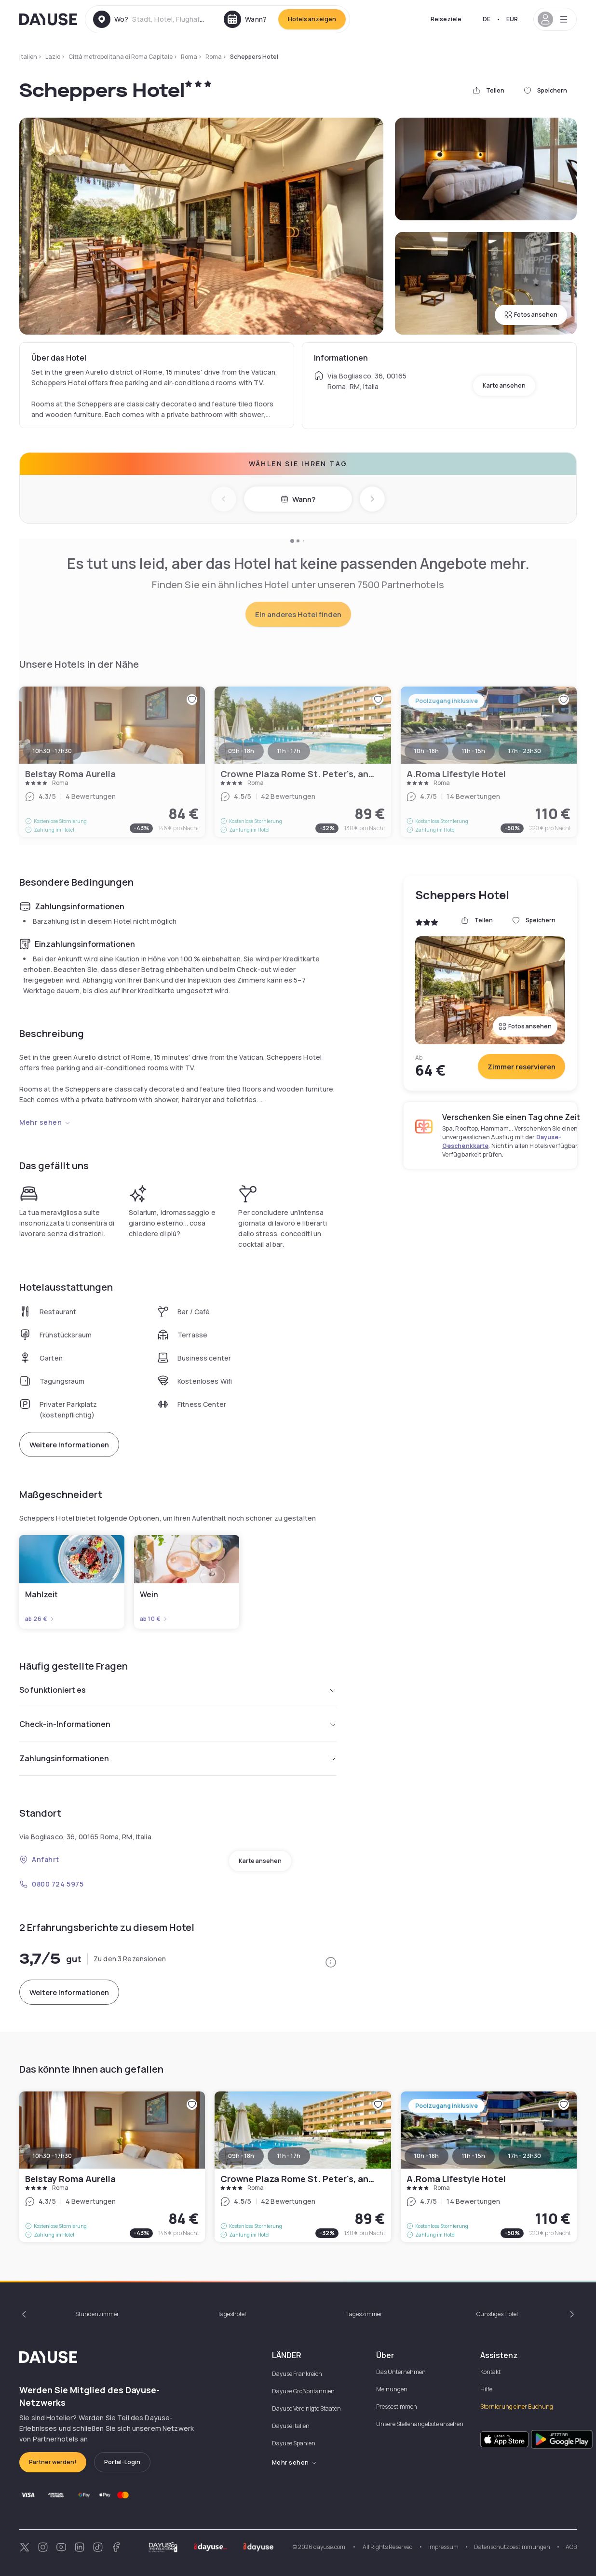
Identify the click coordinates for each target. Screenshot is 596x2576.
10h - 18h (426, 2156)
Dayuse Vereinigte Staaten (306, 2408)
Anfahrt (39, 1859)
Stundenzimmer (97, 2314)
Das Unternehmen (401, 2372)
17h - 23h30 (524, 2156)
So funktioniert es (178, 1690)
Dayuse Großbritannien (303, 2391)
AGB (571, 2547)
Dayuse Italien (291, 2426)
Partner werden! (53, 2462)
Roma (189, 57)
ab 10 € (154, 1619)
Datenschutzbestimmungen (512, 2547)
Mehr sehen (45, 1122)
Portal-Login (122, 2462)
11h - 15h (473, 2156)
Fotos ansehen (530, 314)
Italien (28, 57)
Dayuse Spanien (293, 2443)
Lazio (52, 57)
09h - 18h (241, 2156)
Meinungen (391, 2389)
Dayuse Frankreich (297, 2374)
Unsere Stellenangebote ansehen (419, 2424)
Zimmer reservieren (521, 1067)
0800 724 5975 (51, 1883)
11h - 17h (288, 2156)
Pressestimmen (396, 2406)
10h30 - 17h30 (52, 2156)
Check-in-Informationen (178, 1724)
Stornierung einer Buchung (516, 2406)
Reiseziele (446, 19)
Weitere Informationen (69, 1445)
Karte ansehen (504, 385)
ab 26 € (40, 1619)
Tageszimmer (364, 2314)
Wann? (298, 499)
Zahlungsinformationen (178, 1758)
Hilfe (486, 2389)
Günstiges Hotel (497, 2314)
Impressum (443, 2547)
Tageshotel (231, 2314)
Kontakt (490, 2372)
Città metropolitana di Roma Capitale (120, 57)
